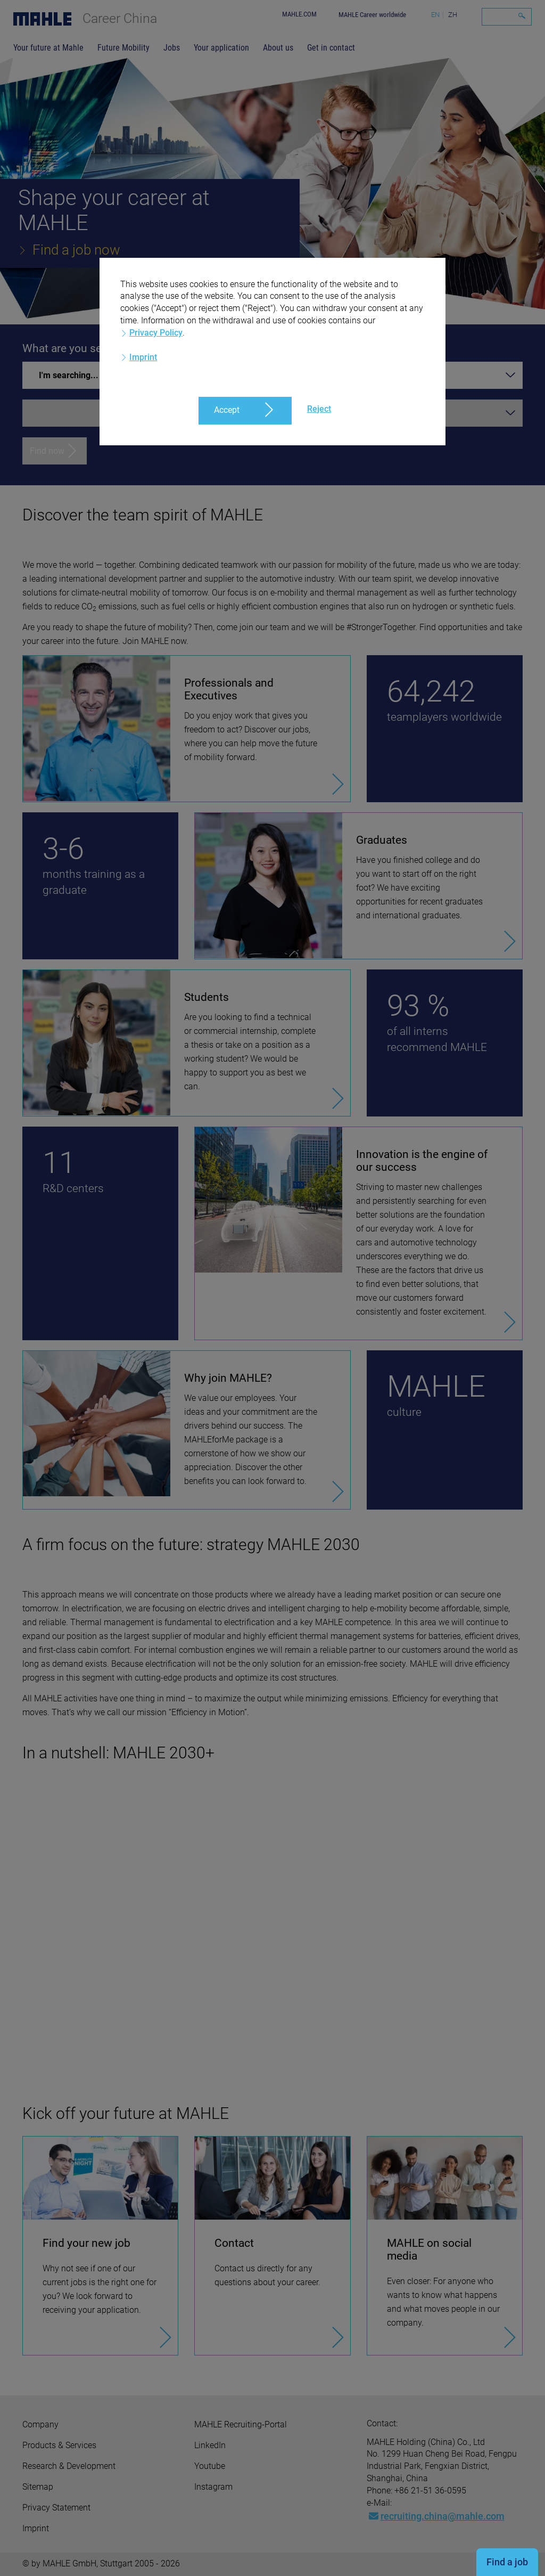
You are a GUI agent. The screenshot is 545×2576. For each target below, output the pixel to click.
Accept (227, 410)
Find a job (507, 2561)
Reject (319, 409)
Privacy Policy (156, 333)
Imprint (143, 357)
